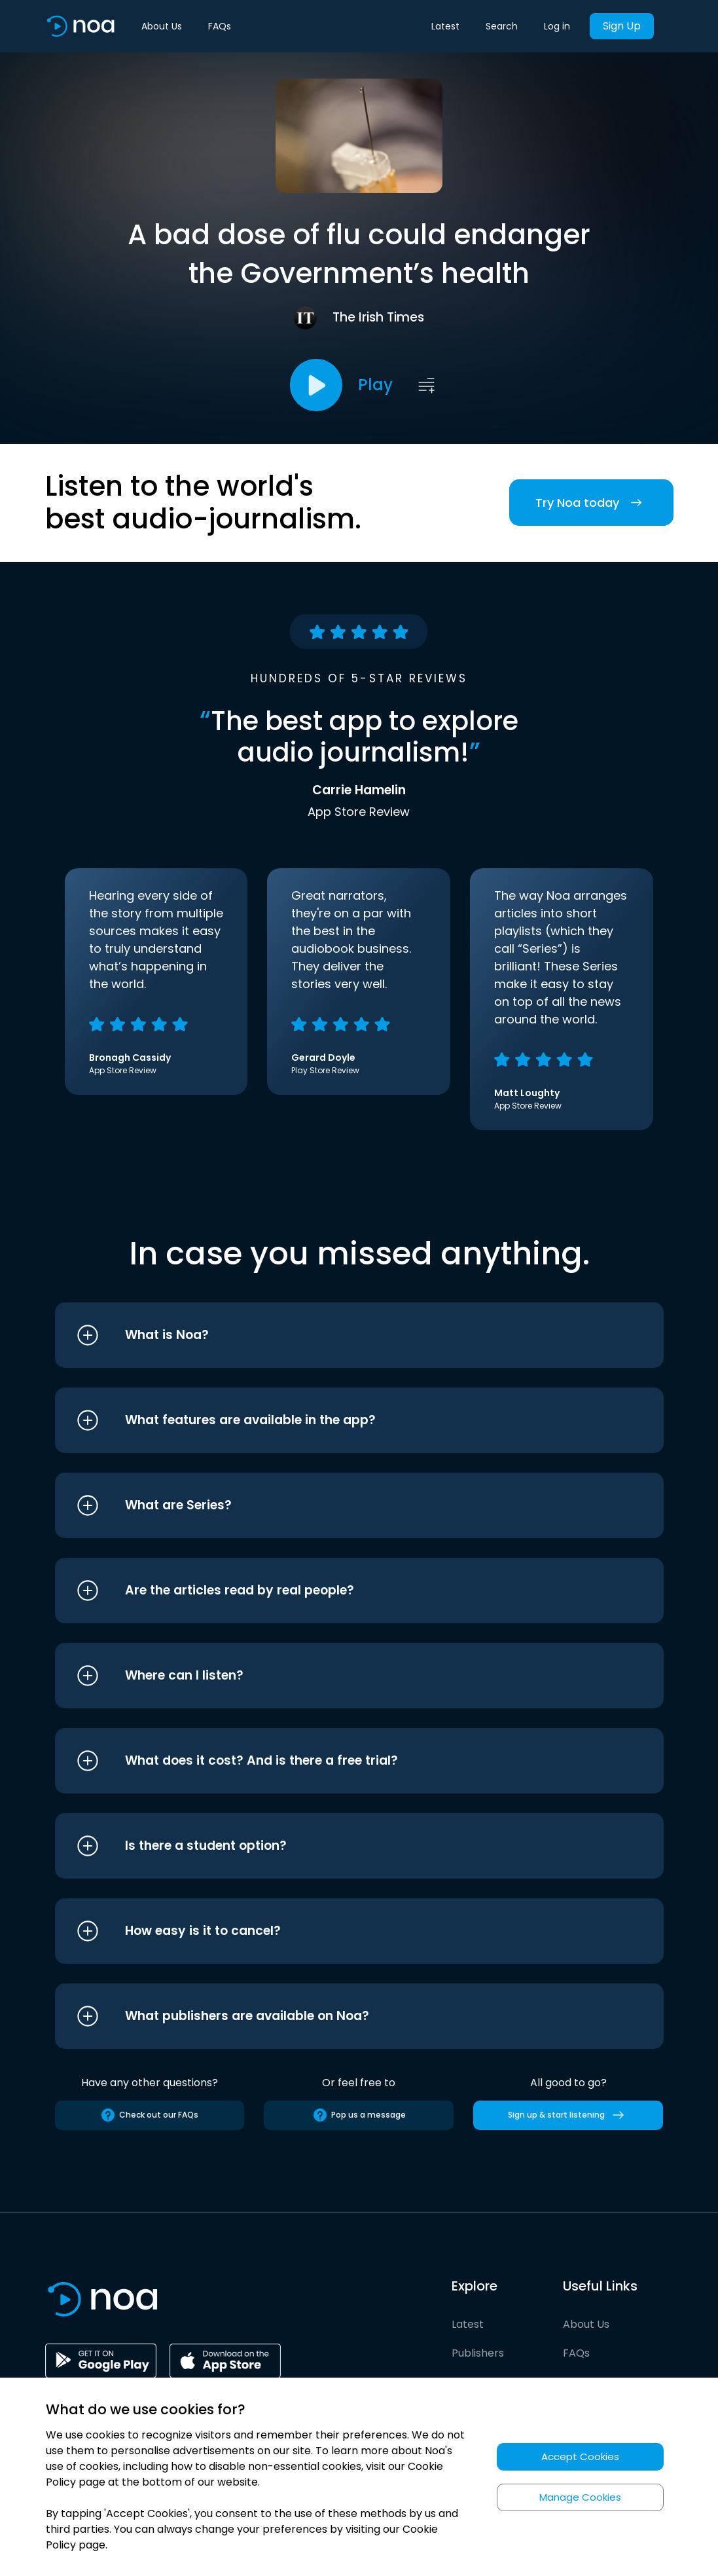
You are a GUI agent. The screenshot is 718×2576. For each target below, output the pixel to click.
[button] (334, 1335)
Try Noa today (591, 502)
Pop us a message (359, 2115)
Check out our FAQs (149, 2115)
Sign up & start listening (568, 2115)
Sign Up (622, 25)
